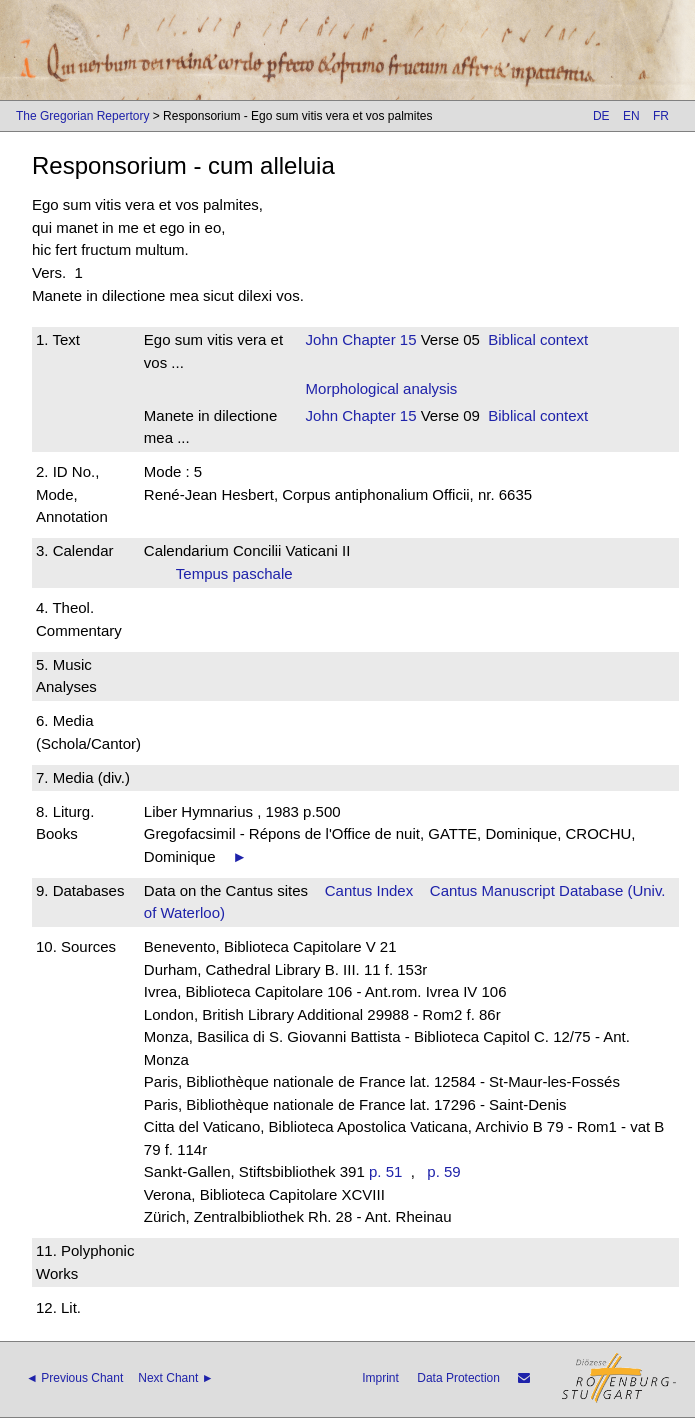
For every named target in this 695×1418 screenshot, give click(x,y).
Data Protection (458, 1378)
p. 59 (443, 1171)
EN (631, 116)
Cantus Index (369, 890)
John (322, 339)
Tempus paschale (240, 573)
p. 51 (385, 1171)
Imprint (380, 1378)
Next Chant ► (175, 1378)
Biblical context (538, 339)
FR (661, 116)
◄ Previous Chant (74, 1378)
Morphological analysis (382, 388)
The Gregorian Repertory (82, 116)
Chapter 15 (377, 339)
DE (601, 116)
